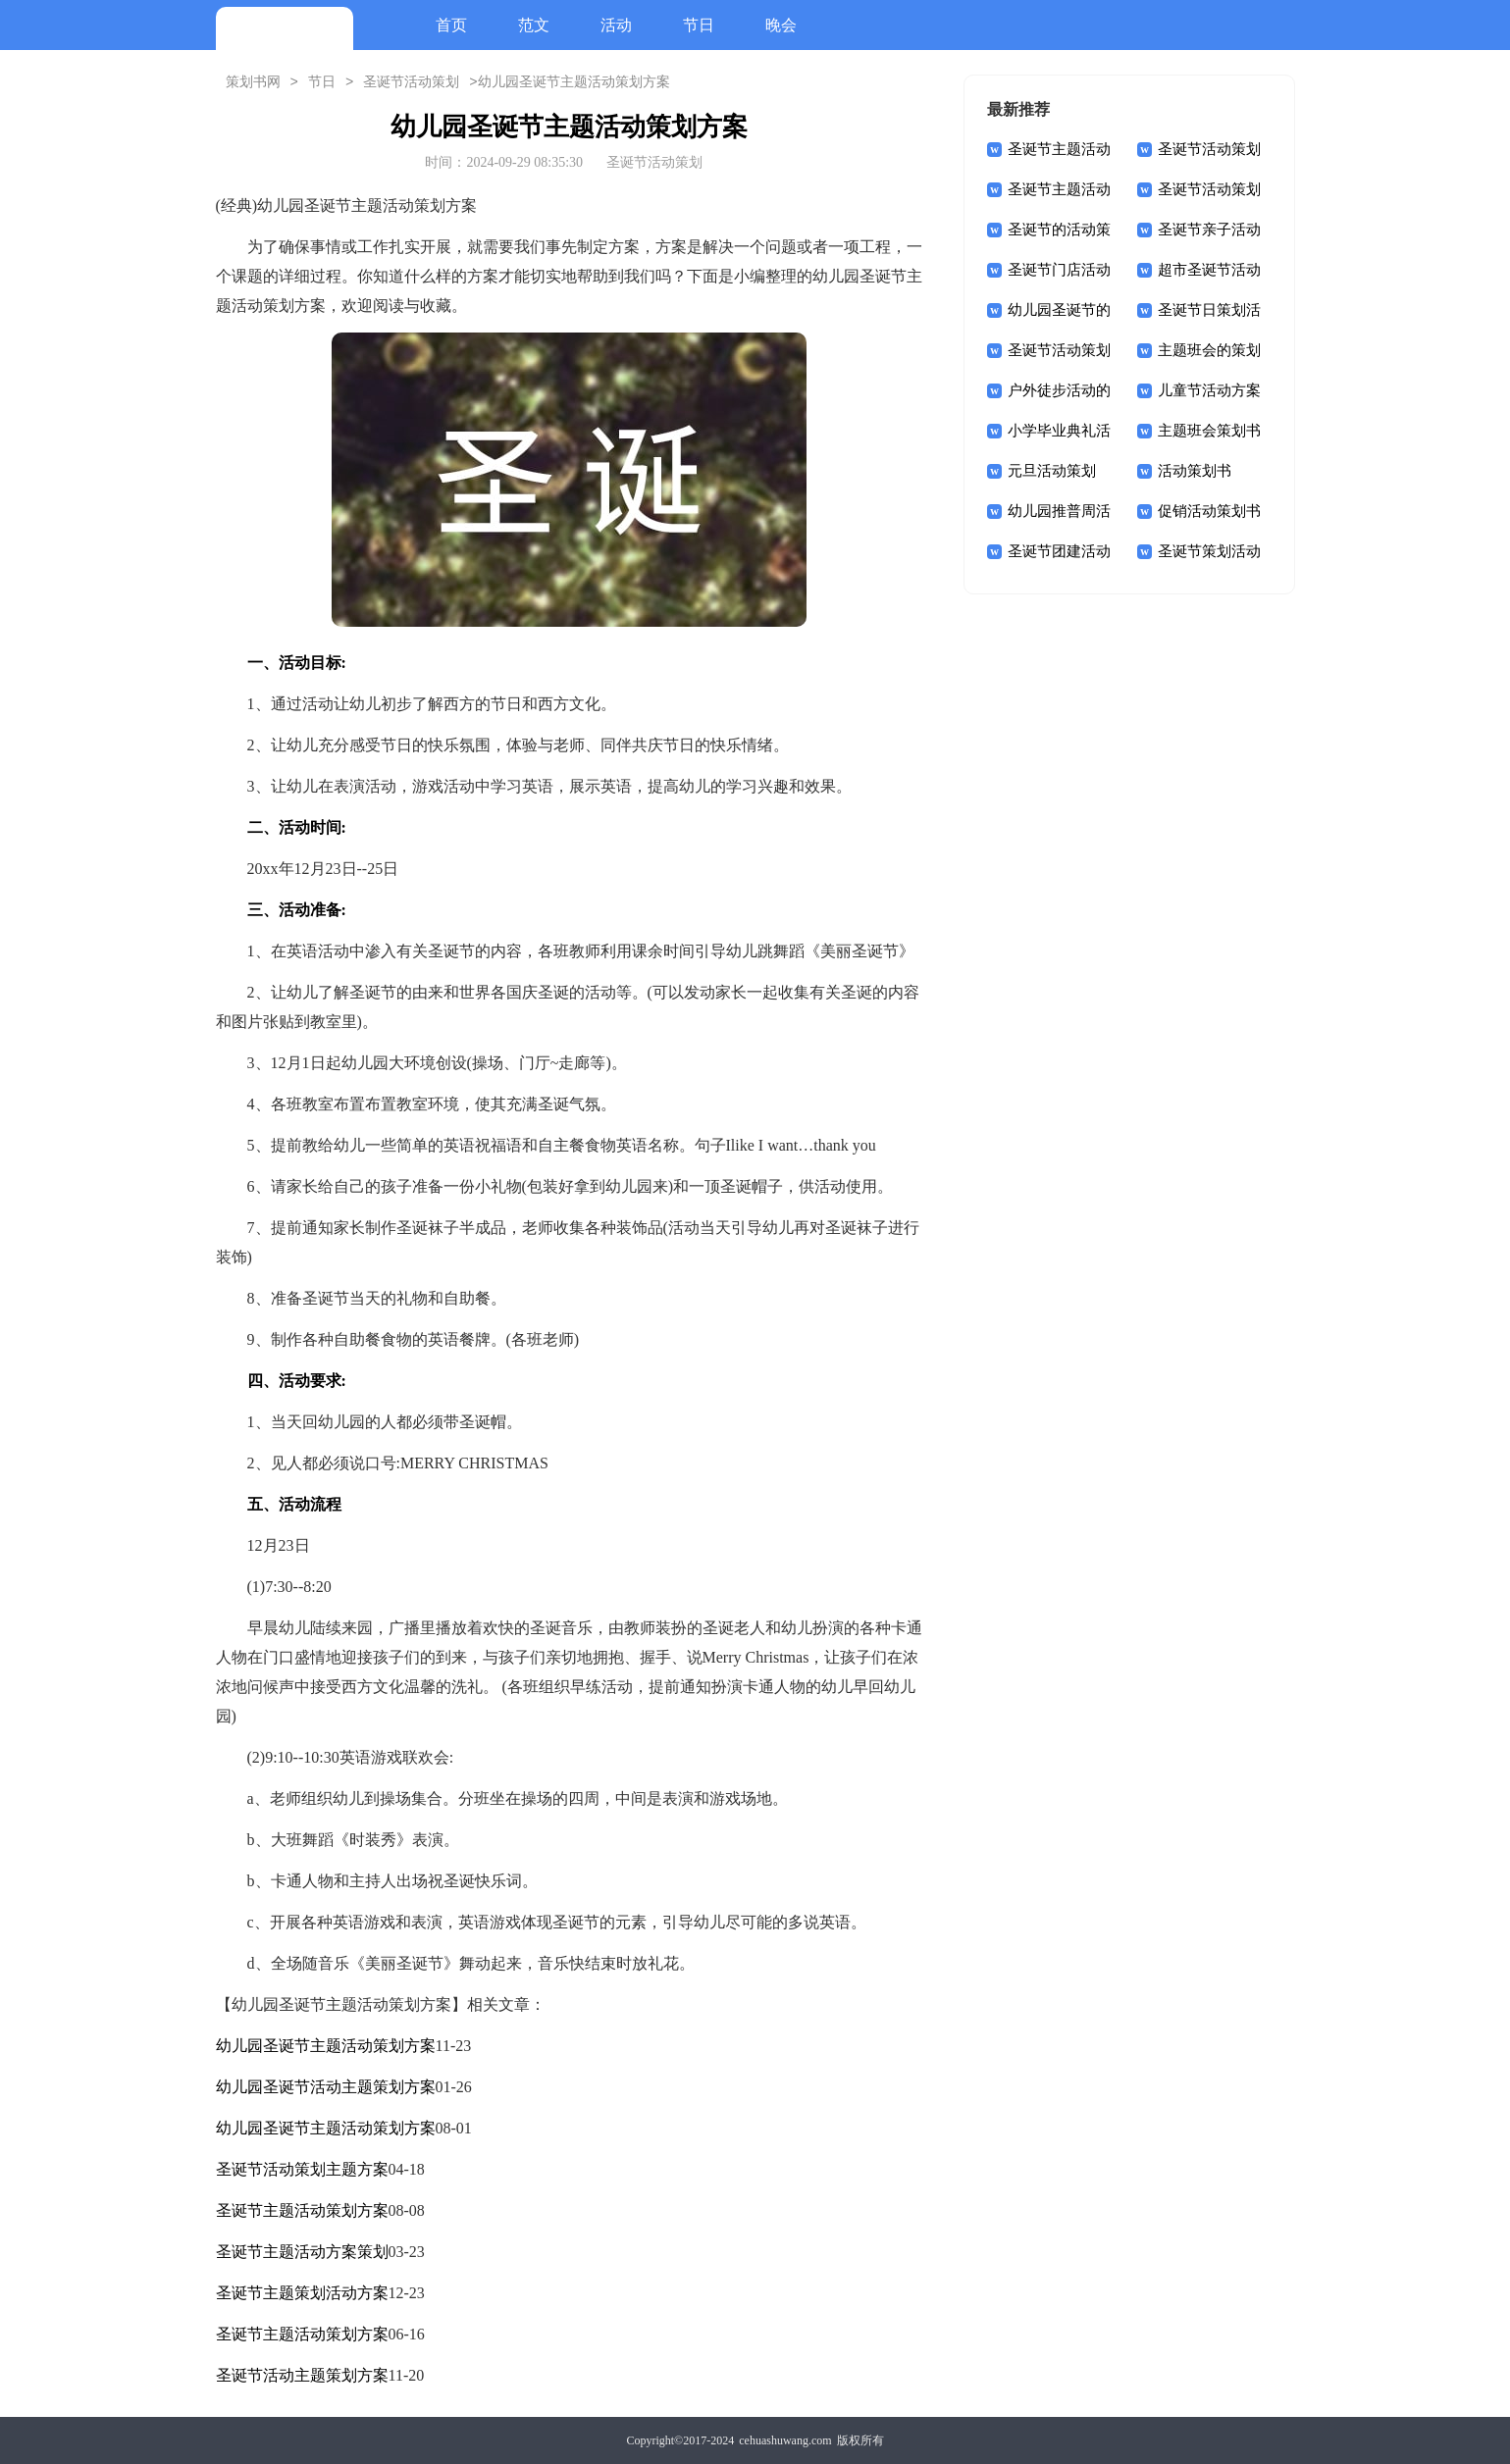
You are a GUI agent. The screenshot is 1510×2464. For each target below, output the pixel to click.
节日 (698, 25)
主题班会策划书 (1209, 430)
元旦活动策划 (1052, 471)
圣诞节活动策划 (411, 82)
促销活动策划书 (1209, 511)
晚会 (781, 25)
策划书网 (253, 82)
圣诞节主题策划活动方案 (302, 2292)
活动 (616, 25)
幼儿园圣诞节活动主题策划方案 (326, 2087)
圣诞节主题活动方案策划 (302, 2251)
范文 (533, 25)
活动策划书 (1194, 471)
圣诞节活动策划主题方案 (302, 2169)
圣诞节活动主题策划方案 (302, 2375)
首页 (451, 25)
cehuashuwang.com (785, 2440)
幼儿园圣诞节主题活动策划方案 (326, 2045)
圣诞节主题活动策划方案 (302, 2210)
